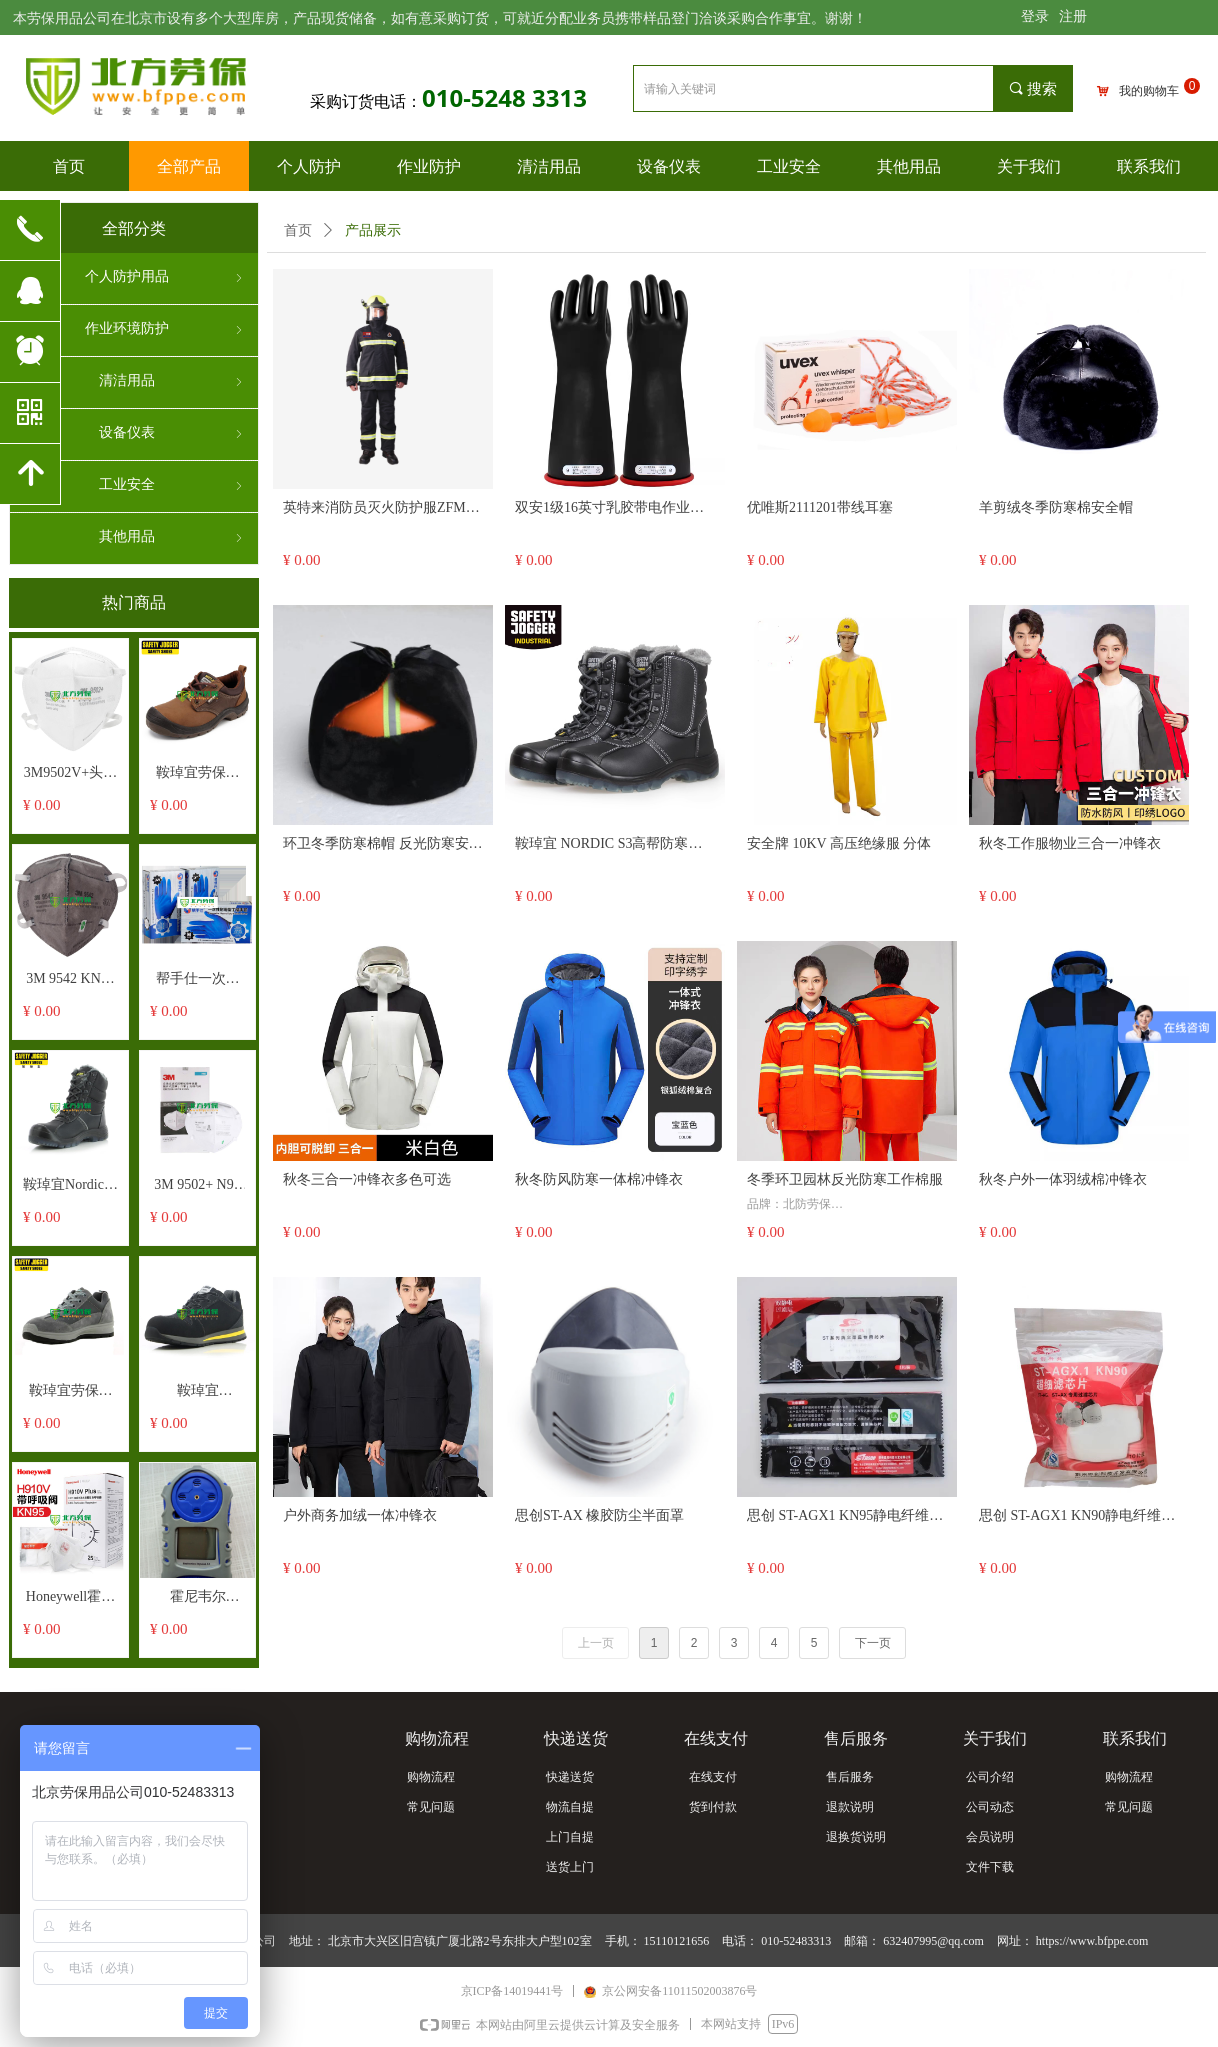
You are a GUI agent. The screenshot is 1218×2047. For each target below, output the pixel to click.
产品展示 (373, 230)
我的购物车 (1149, 91)
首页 (298, 230)
